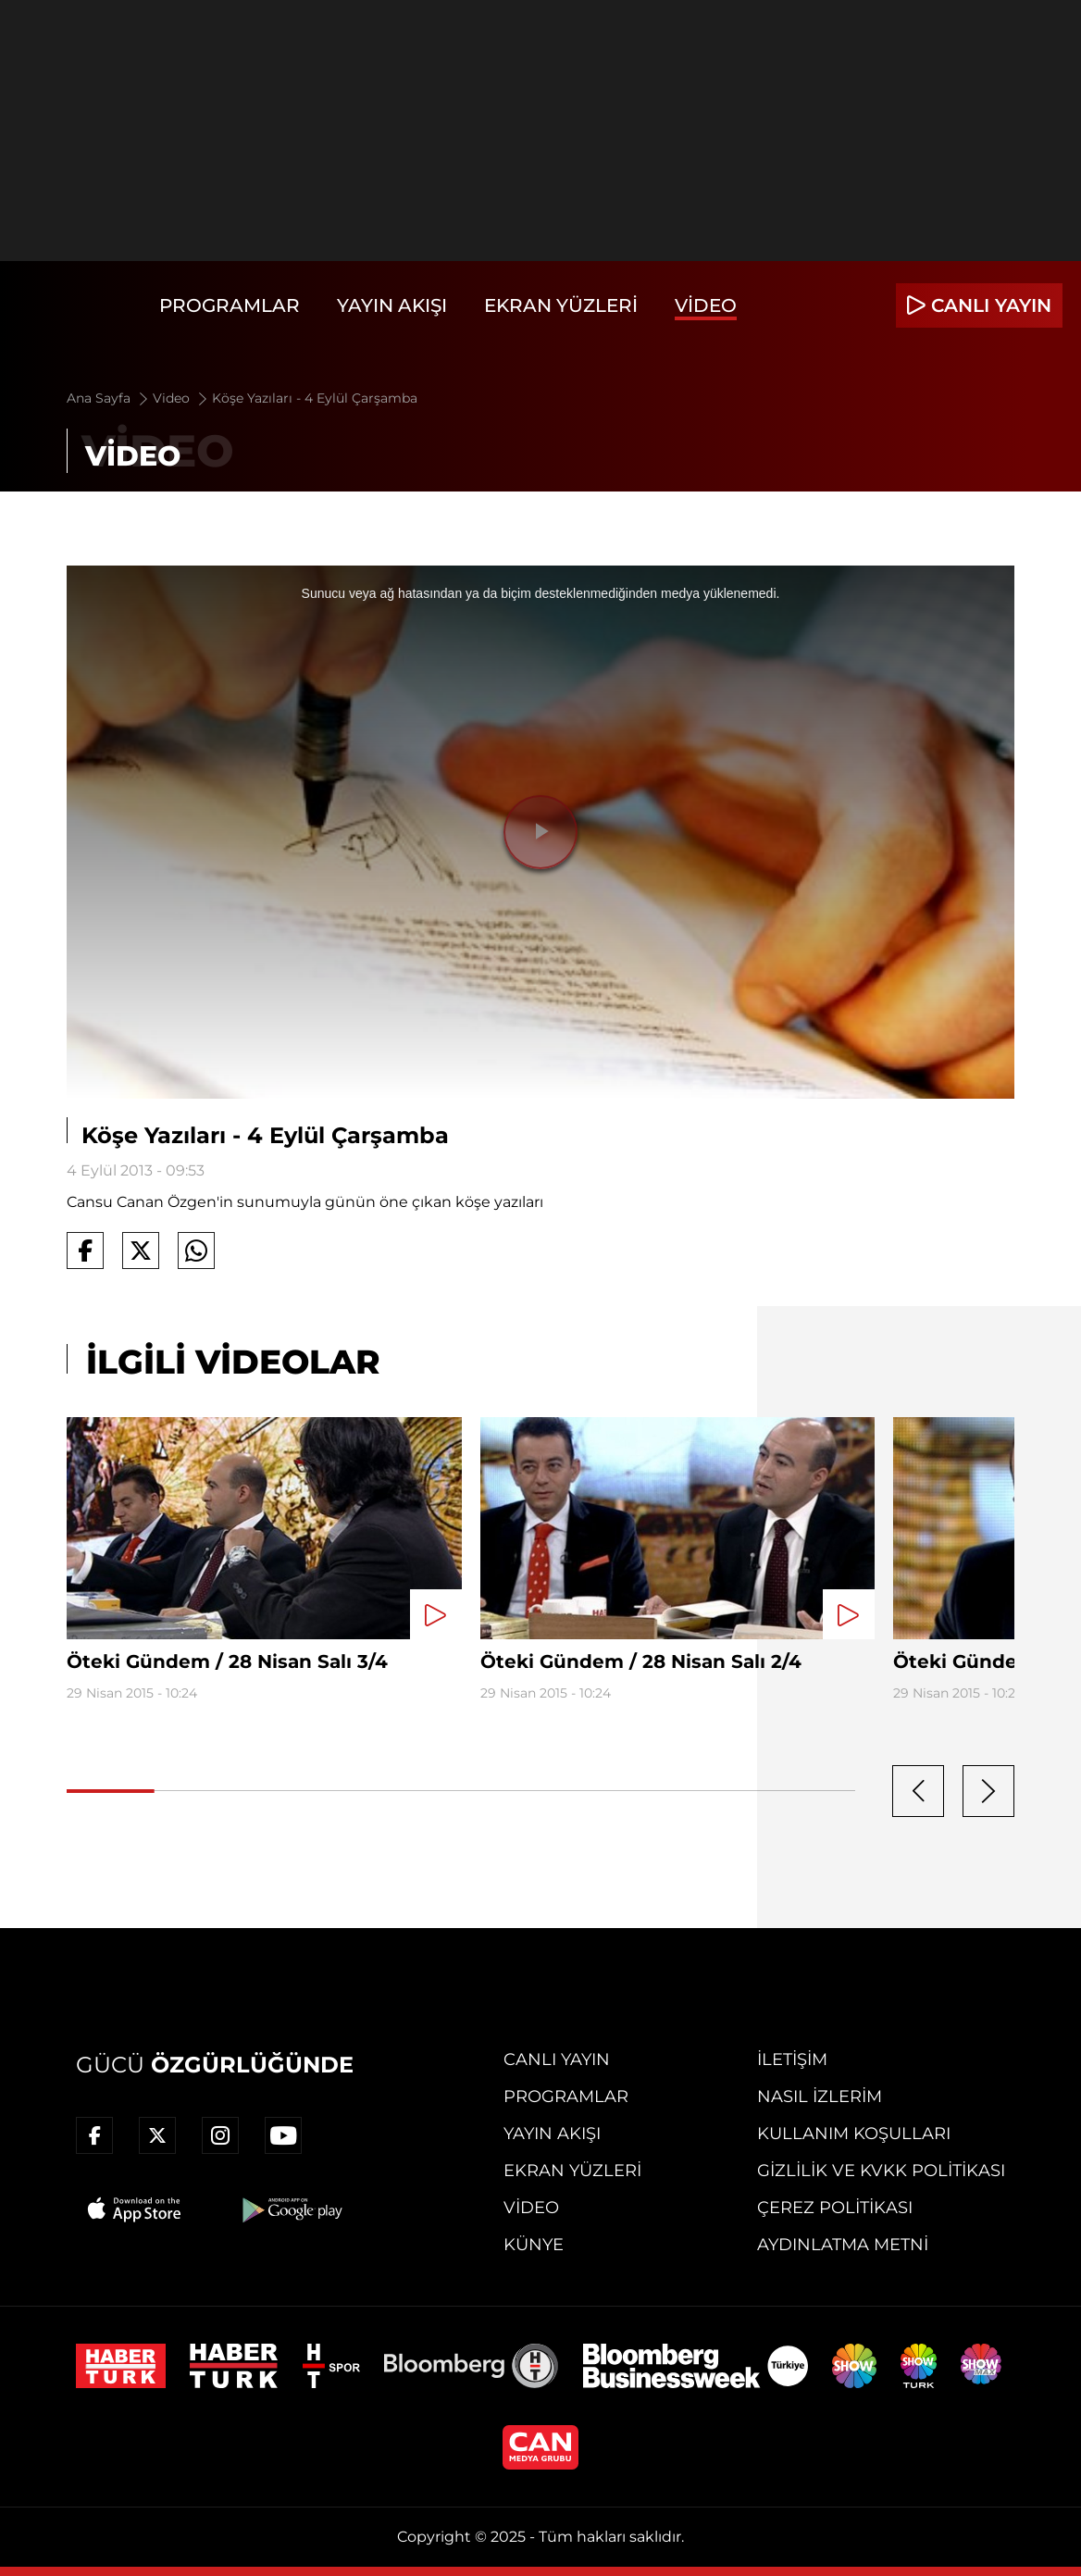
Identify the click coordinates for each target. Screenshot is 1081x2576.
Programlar (229, 305)
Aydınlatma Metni (842, 2244)
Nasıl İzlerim (819, 2096)
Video (706, 305)
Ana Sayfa (109, 398)
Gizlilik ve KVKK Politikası (881, 2170)
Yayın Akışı (392, 305)
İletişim (792, 2059)
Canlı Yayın (556, 2059)
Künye (533, 2244)
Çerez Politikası (835, 2207)
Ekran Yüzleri (561, 305)
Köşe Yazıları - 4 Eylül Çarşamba (314, 398)
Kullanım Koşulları (854, 2133)
